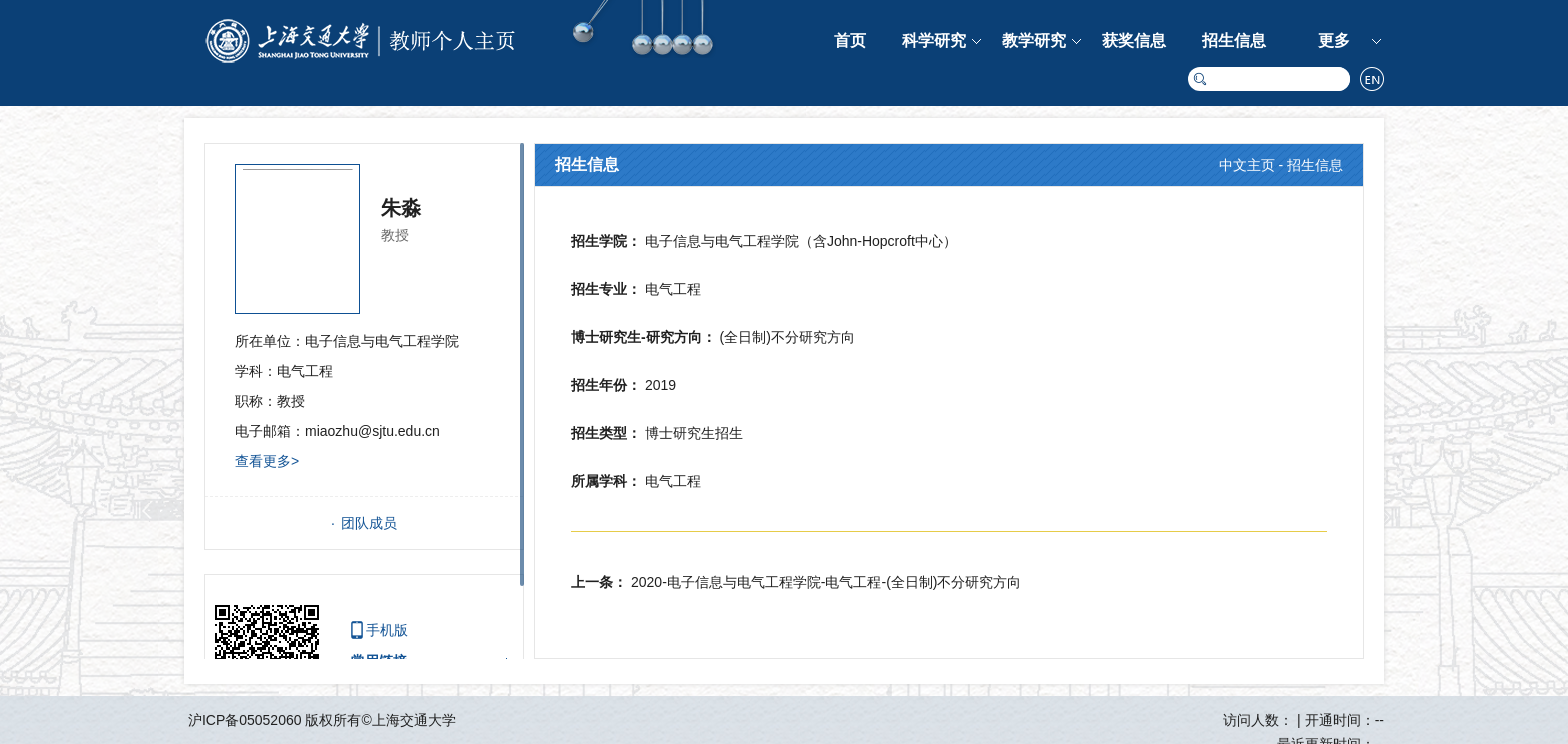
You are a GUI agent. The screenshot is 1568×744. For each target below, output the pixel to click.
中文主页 (1247, 165)
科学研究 (934, 40)
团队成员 (369, 523)
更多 (1334, 40)
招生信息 (1234, 40)
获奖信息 (1134, 40)
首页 (850, 40)
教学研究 (1034, 40)
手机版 (387, 630)
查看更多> (267, 461)
